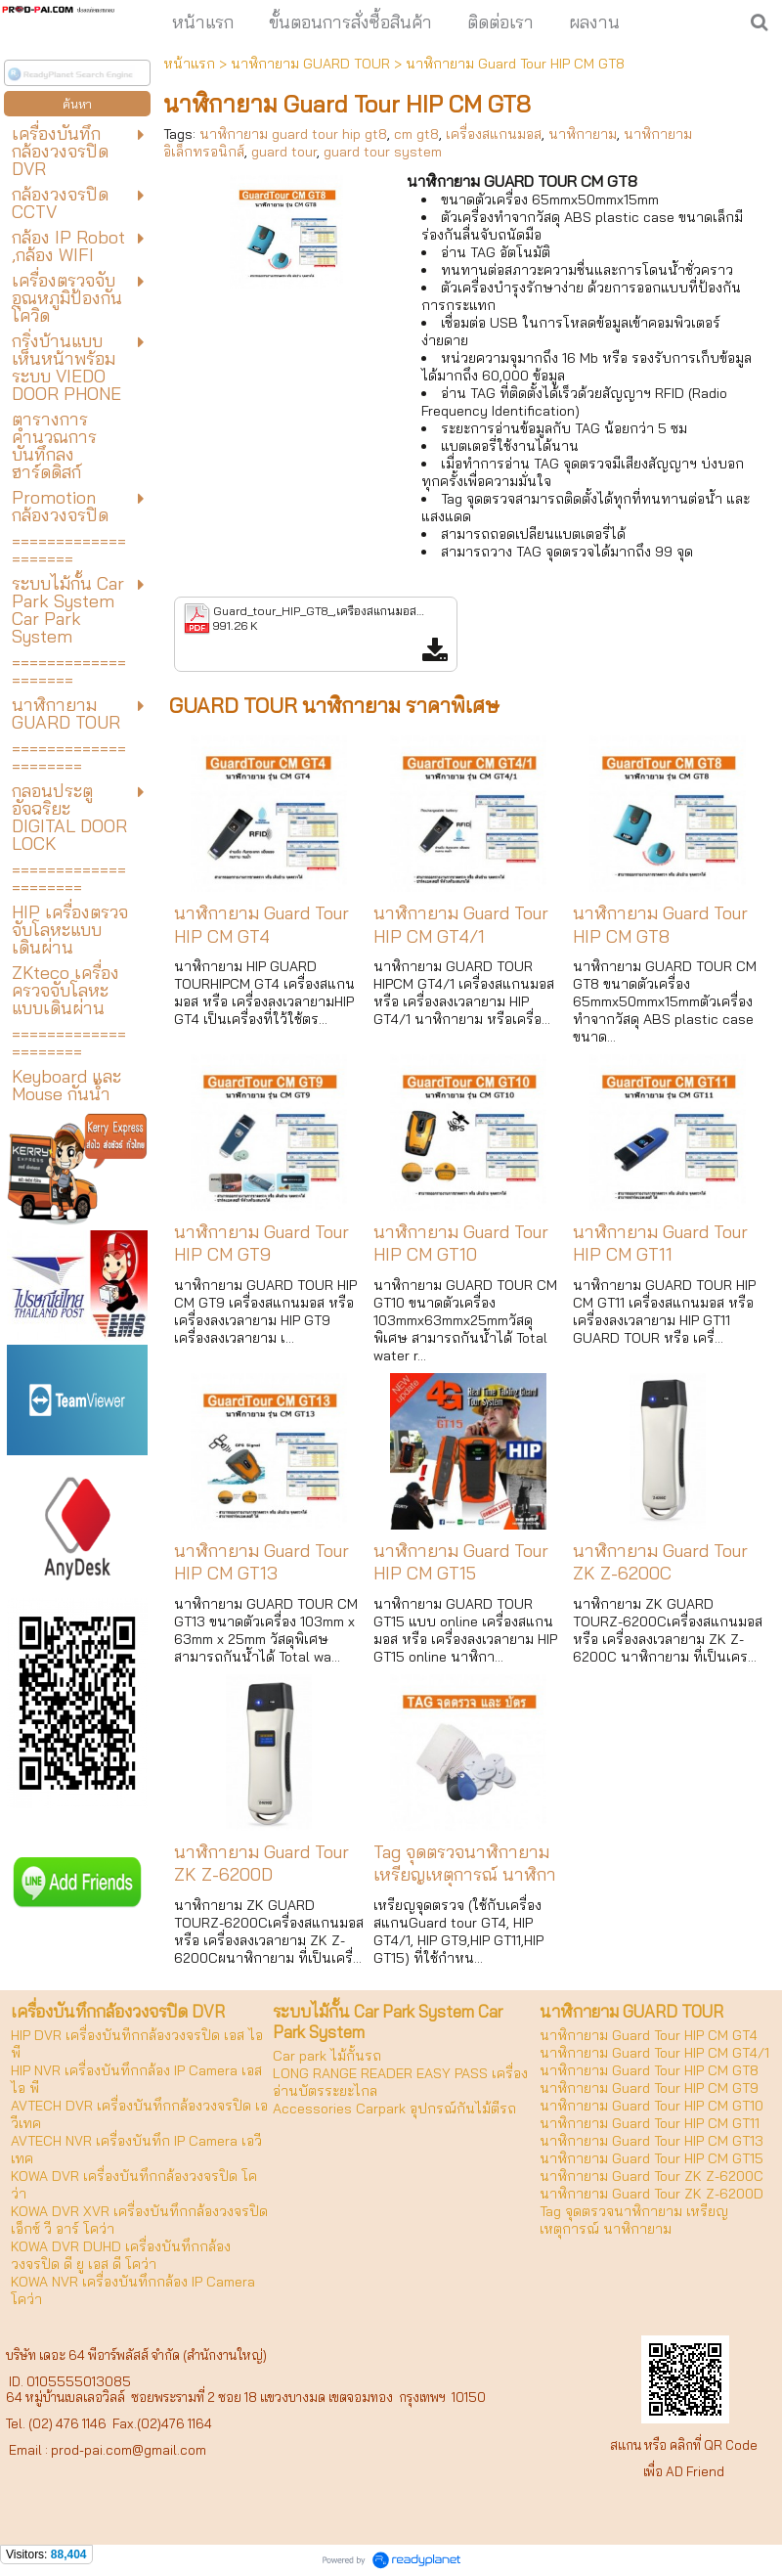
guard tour (284, 151)
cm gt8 (416, 134)
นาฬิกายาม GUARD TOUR (310, 63)
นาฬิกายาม (582, 134)
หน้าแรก (189, 63)
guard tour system (383, 151)
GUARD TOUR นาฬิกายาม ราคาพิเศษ (334, 705)
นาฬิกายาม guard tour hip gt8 (293, 134)
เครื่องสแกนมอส (494, 134)
